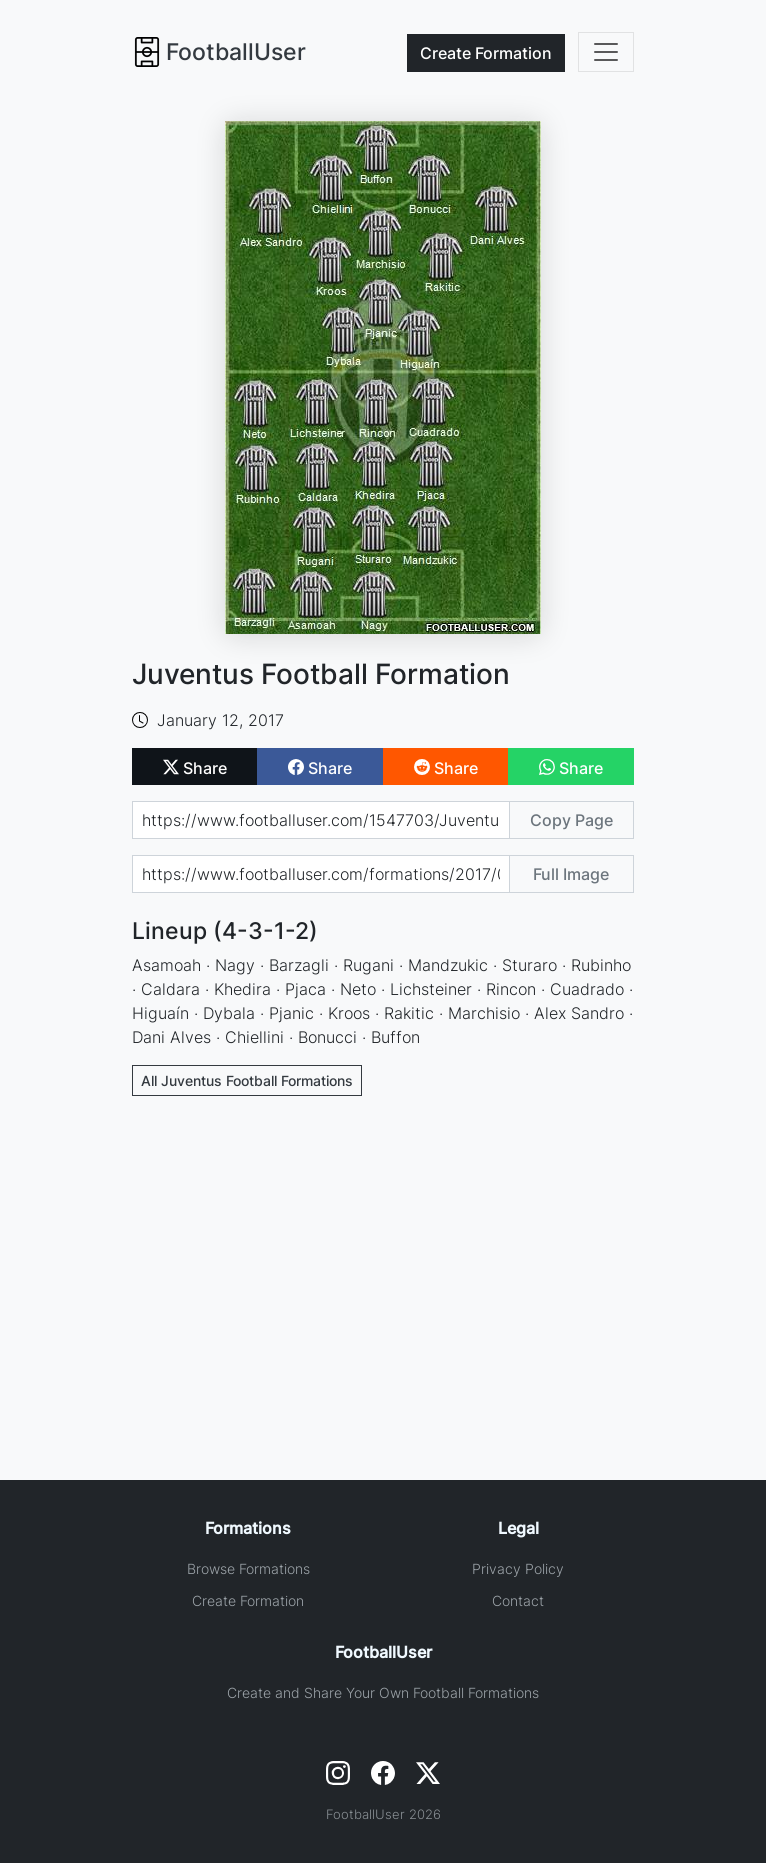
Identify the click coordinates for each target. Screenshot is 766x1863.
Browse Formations (248, 1568)
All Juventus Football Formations (247, 1080)
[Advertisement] (383, 1260)
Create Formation (248, 1600)
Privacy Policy (518, 1568)
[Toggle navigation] (606, 52)
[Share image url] (321, 874)
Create (486, 53)
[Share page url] (321, 820)
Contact (518, 1600)
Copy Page (571, 820)
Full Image (571, 874)
